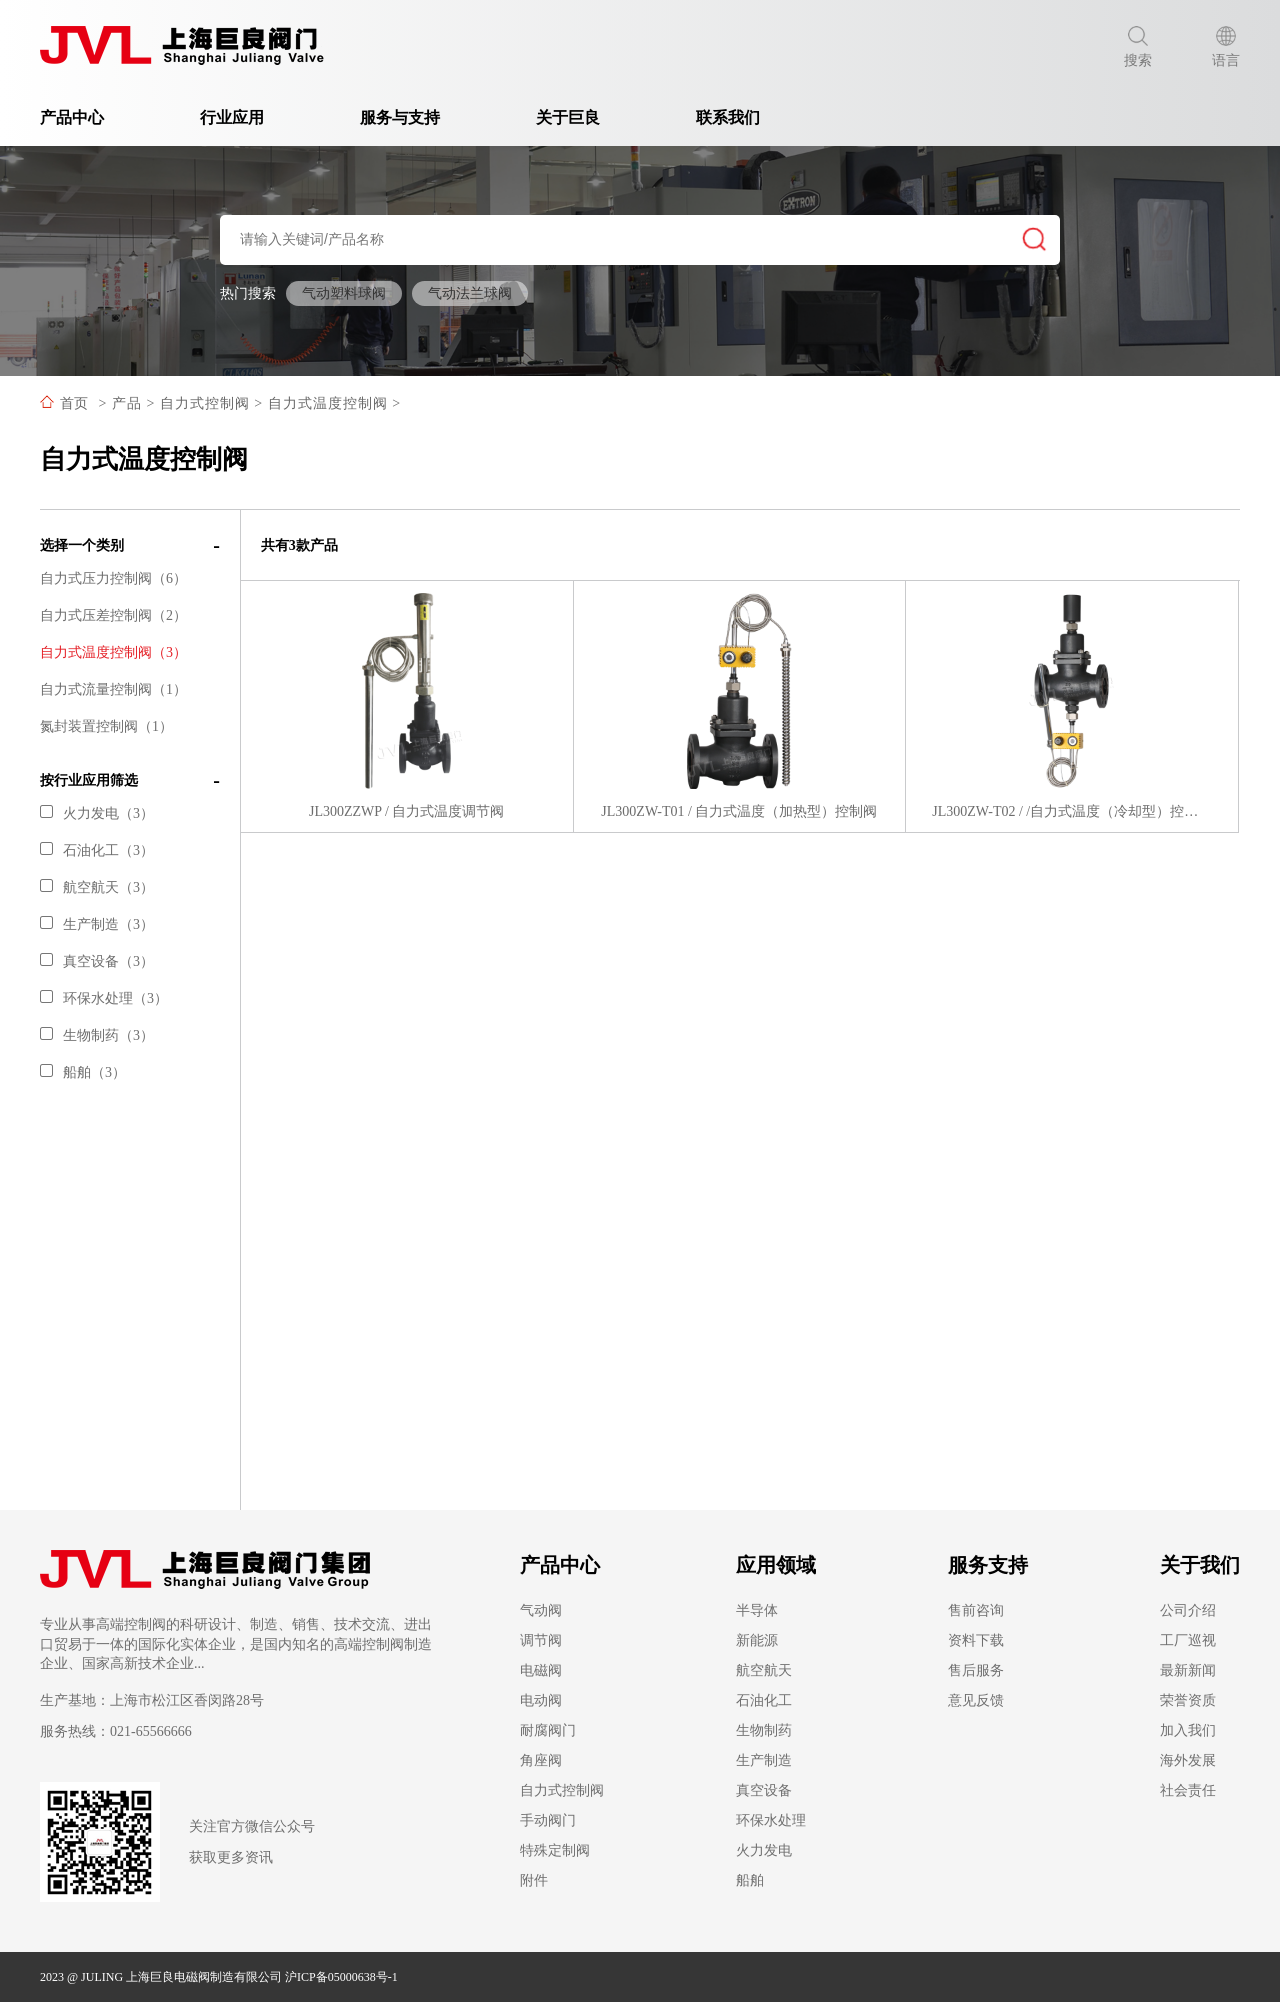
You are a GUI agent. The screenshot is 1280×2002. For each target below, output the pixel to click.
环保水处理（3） (104, 998)
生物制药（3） (97, 1035)
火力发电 (764, 1850)
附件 (534, 1880)
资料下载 (976, 1640)
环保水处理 (771, 1820)
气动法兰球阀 (470, 293)
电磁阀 (541, 1670)
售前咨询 (976, 1610)
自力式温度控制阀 (328, 403)
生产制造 (764, 1760)
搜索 (1138, 47)
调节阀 (541, 1640)
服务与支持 (408, 117)
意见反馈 (976, 1700)
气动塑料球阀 (344, 293)
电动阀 (541, 1700)
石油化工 (764, 1700)
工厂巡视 (1188, 1640)
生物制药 (764, 1730)
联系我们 (728, 117)
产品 (127, 403)
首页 (74, 403)
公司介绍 (1188, 1610)
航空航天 (764, 1670)
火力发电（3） (97, 813)
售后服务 (976, 1670)
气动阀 (541, 1610)
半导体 (757, 1610)
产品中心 (80, 117)
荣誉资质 (1188, 1700)
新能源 (757, 1640)
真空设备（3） (97, 961)
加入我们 (1188, 1730)
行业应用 (240, 117)
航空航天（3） (97, 887)
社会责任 (1188, 1790)
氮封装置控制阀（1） (106, 726)
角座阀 (541, 1760)
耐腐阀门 (548, 1730)
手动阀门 (548, 1820)
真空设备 (764, 1790)
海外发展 (1188, 1760)
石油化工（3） (97, 850)
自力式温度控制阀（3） (113, 652)
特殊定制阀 (555, 1850)
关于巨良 (576, 117)
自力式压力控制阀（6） (113, 578)
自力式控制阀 (205, 403)
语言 (1226, 47)
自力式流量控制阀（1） (113, 689)
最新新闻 (1188, 1670)
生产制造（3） (97, 924)
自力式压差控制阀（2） (113, 615)
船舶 (750, 1880)
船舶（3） (83, 1072)
